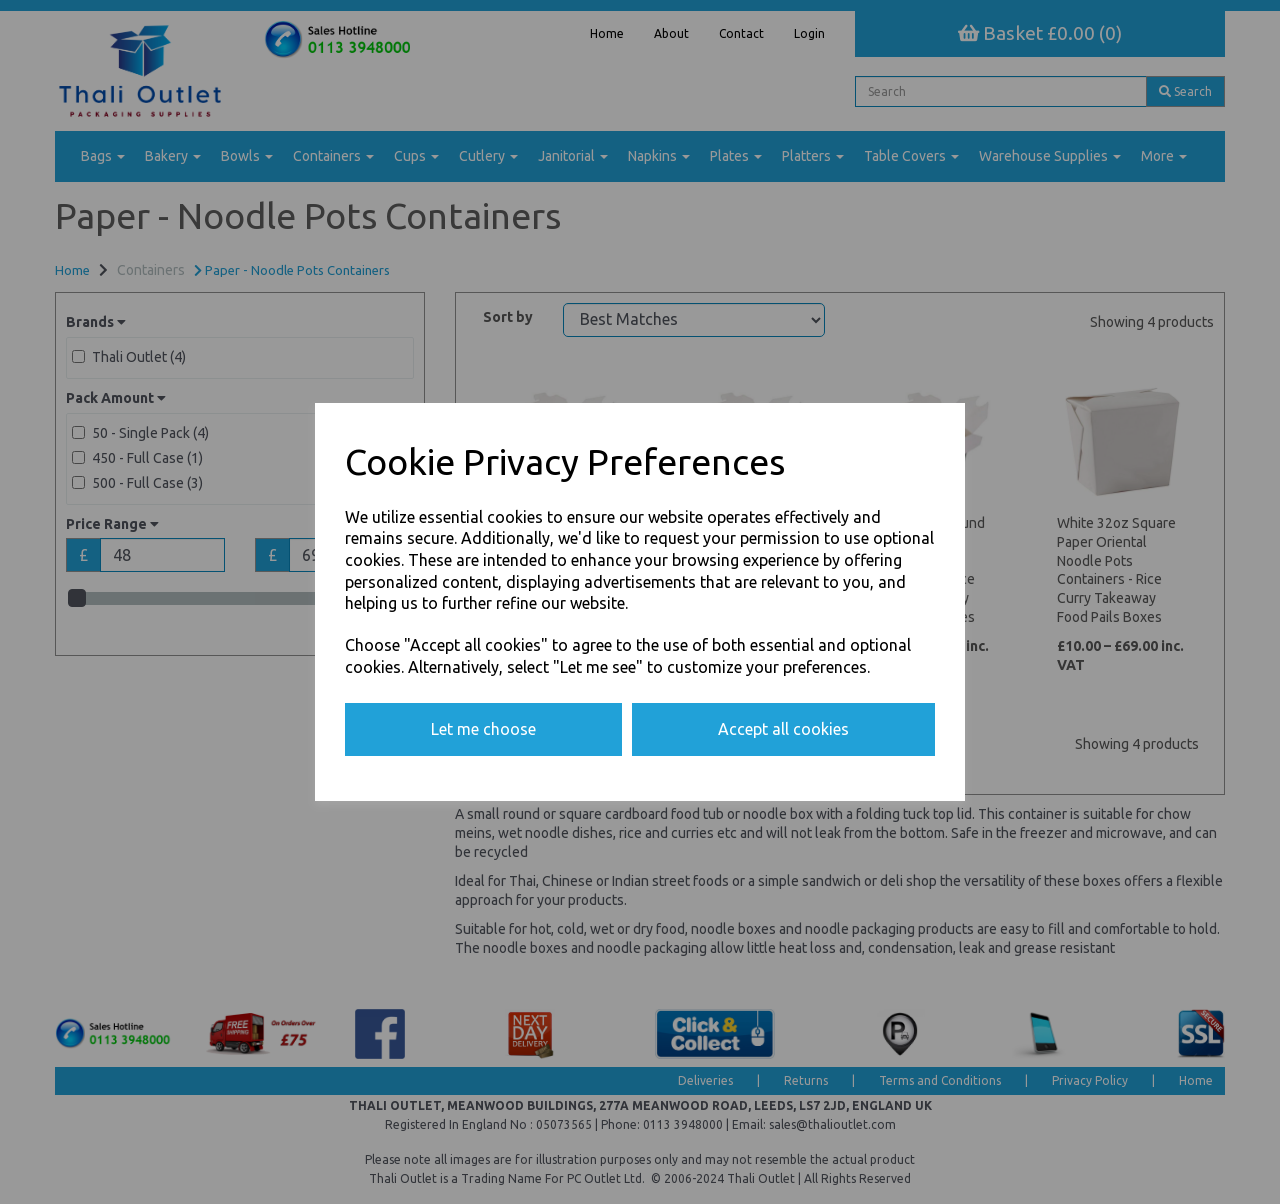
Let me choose (483, 729)
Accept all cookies (783, 729)
